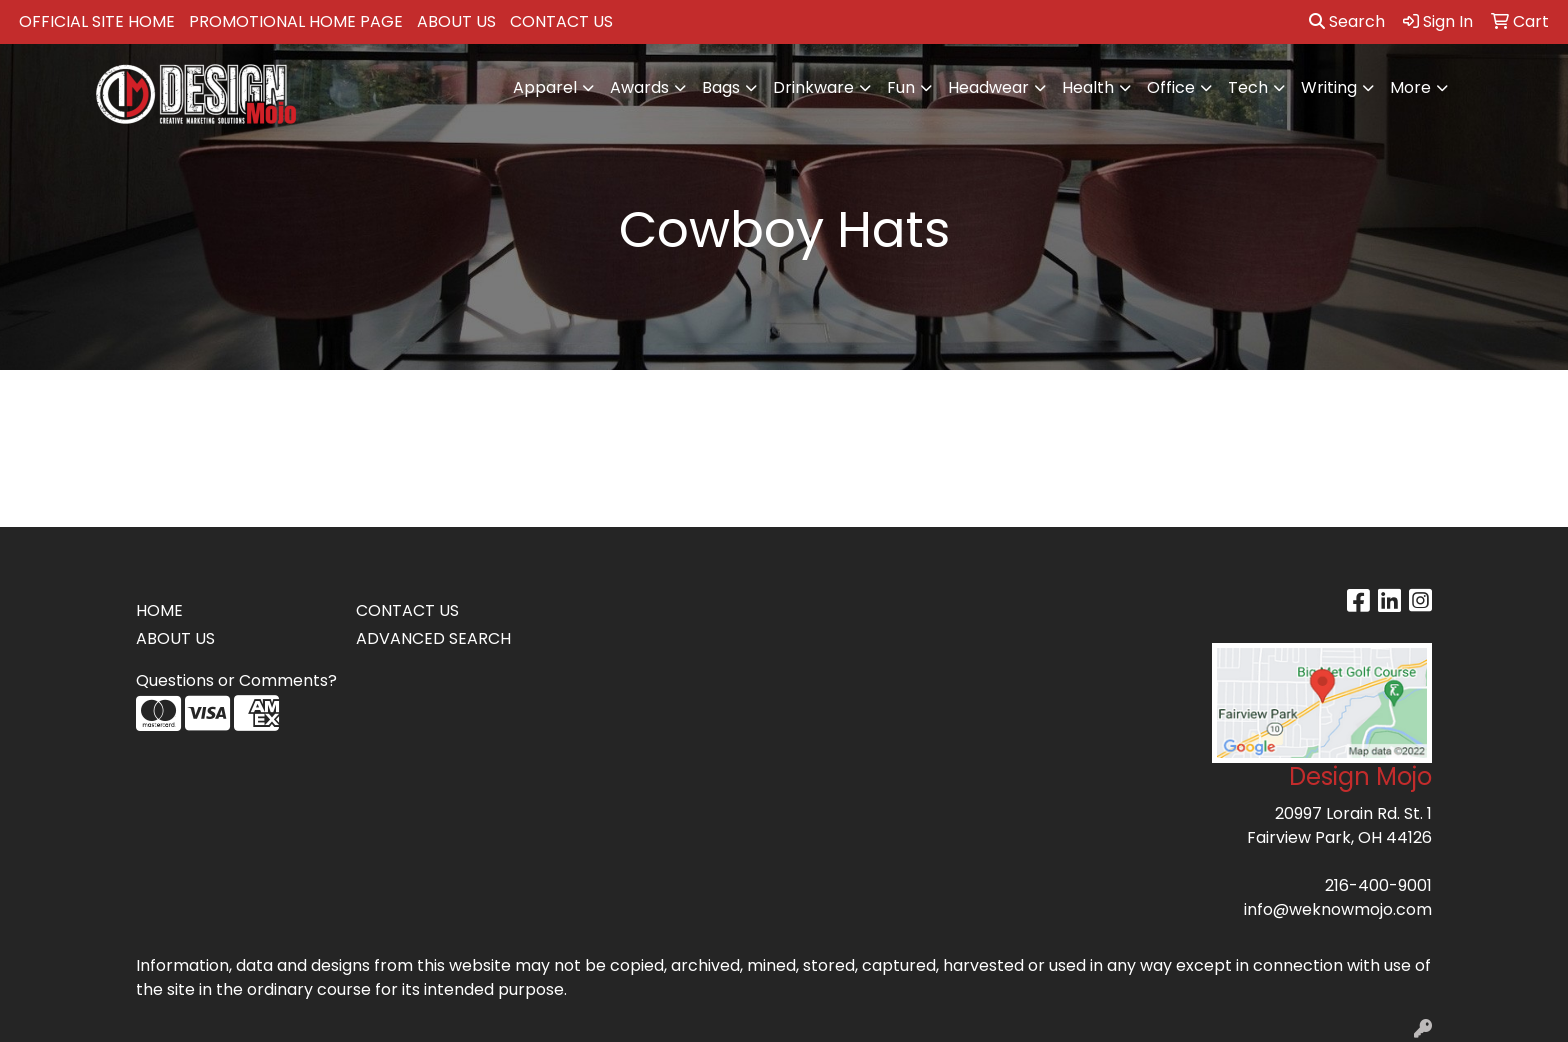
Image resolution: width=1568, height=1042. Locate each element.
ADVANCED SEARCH (433, 638)
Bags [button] (721, 87)
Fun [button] (901, 87)
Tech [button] (1248, 87)
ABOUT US (456, 21)
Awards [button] (639, 87)
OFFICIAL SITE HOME (97, 21)
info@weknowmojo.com (1338, 909)
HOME (159, 610)
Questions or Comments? (236, 680)
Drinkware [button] (813, 87)
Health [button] (1088, 87)
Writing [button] (1329, 87)
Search (1347, 21)
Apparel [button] (545, 87)
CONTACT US (561, 21)
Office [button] (1171, 87)
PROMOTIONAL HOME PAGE (296, 21)
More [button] (1410, 87)
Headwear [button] (988, 87)
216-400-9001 (1378, 885)
